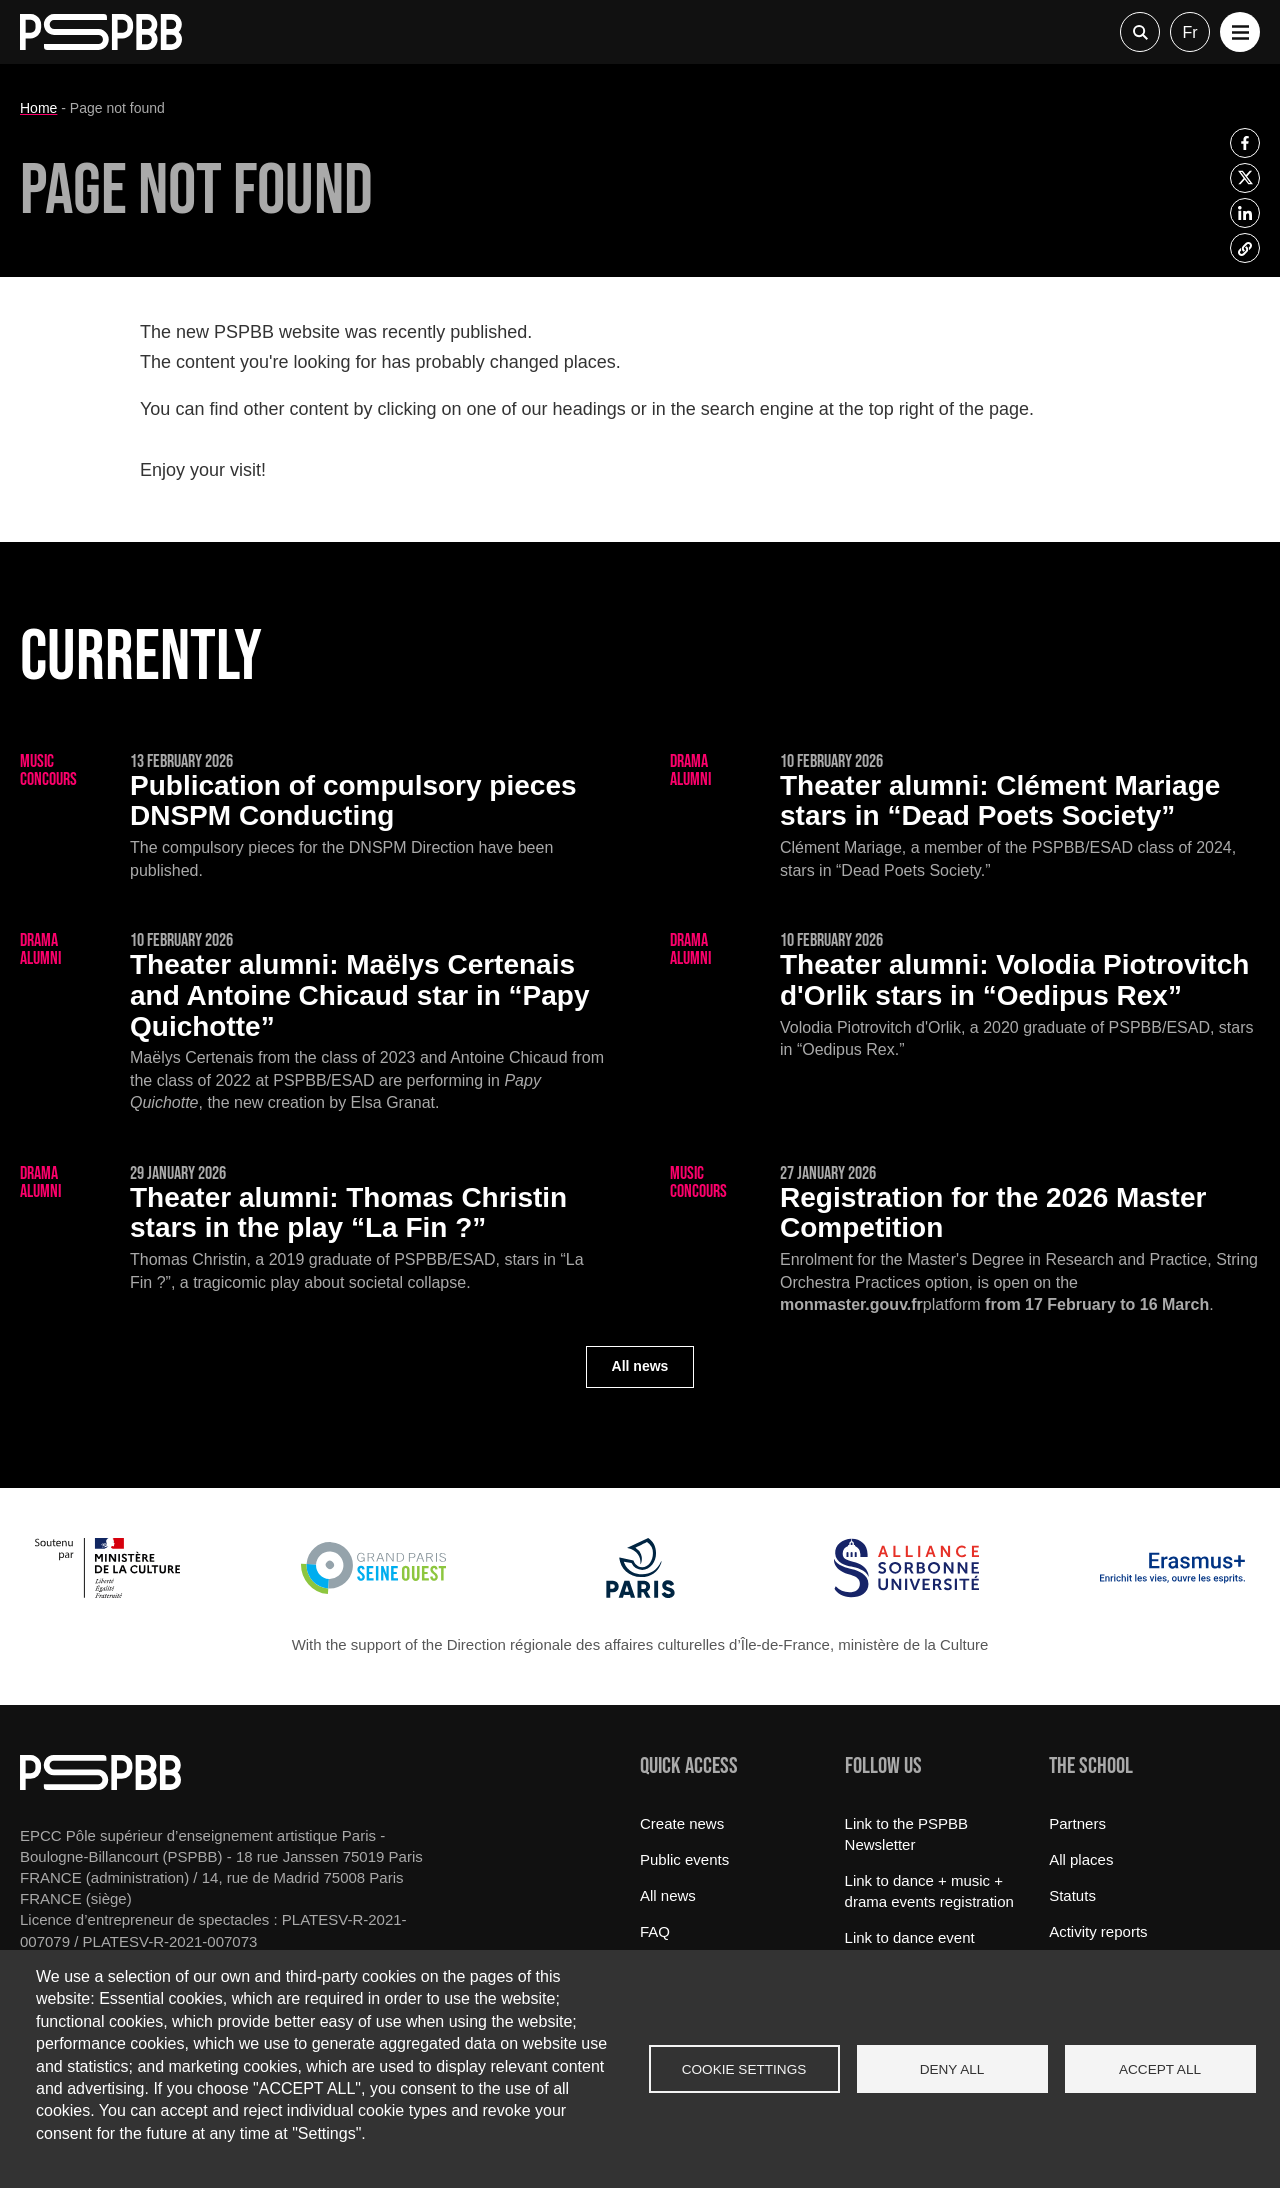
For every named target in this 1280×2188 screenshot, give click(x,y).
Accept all (1160, 2069)
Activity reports (1098, 1931)
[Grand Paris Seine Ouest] (373, 1592)
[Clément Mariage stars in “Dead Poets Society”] (965, 817)
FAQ (655, 1931)
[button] (1240, 32)
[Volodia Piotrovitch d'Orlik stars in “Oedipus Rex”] (965, 996)
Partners (1077, 1823)
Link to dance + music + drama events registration (929, 1891)
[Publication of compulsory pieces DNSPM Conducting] (315, 817)
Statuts (1072, 1895)
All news (640, 1366)
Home (38, 108)
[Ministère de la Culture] (107, 1592)
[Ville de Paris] (640, 1592)
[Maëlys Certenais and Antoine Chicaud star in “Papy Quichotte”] (315, 1023)
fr (1189, 32)
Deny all (952, 2069)
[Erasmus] (1172, 1592)
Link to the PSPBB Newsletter (906, 1834)
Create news (682, 1823)
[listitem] (1245, 143)
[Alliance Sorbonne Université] (906, 1592)
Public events (684, 1859)
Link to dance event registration (910, 1948)
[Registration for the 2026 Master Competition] (965, 1241)
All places (1081, 1859)
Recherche (1140, 32)
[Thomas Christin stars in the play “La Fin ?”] (315, 1229)
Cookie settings (744, 2069)
